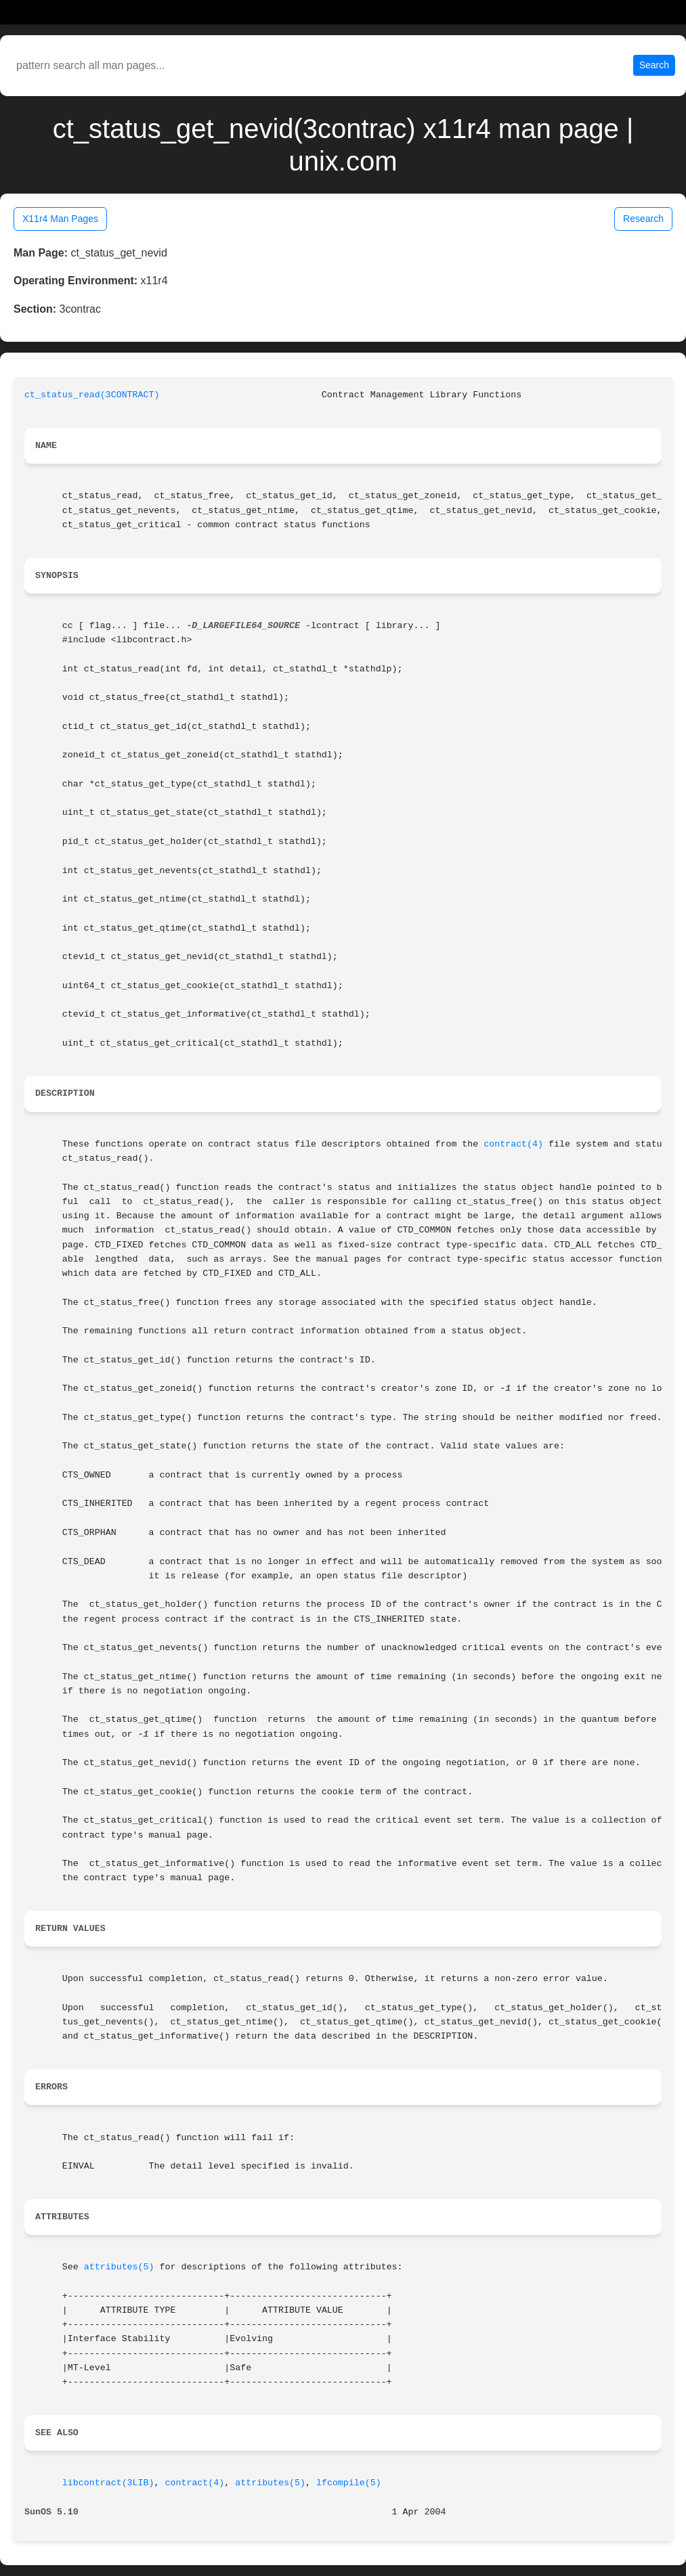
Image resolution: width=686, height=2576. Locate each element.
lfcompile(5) (348, 2483)
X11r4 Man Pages (60, 218)
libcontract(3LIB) (108, 2483)
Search (654, 65)
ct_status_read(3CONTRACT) (92, 395)
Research (643, 218)
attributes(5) (119, 2267)
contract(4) (513, 1144)
